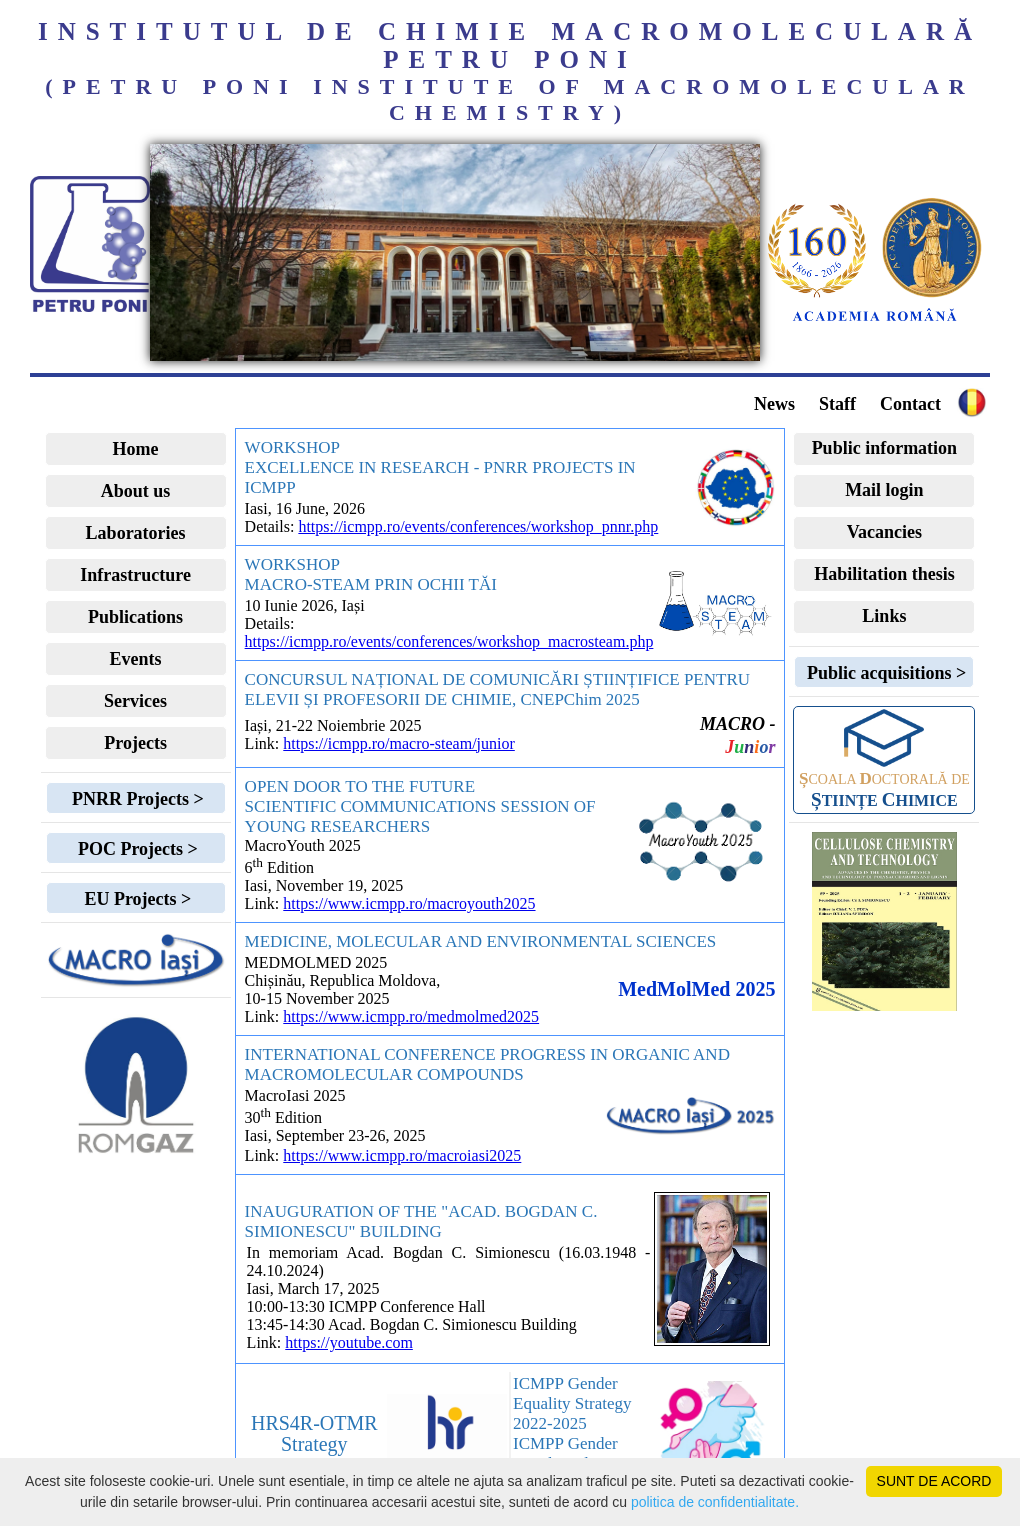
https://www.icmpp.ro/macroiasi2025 (402, 1155)
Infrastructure (135, 575)
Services (135, 701)
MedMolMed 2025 (696, 989)
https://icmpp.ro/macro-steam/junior (399, 743)
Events (136, 659)
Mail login (884, 490)
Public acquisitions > (884, 673)
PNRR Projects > (135, 799)
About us (136, 491)
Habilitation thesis (884, 574)
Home (136, 449)
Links (884, 616)
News (774, 404)
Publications (135, 617)
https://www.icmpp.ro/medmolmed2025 (411, 1016)
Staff (837, 404)
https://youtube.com (349, 1342)
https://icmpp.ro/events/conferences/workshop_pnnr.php (478, 526)
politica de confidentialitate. (715, 1502)
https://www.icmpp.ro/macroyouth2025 (409, 903)
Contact (910, 404)
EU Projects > (135, 899)
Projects (135, 743)
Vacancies (884, 532)
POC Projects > (135, 849)
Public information (885, 448)
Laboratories (136, 533)
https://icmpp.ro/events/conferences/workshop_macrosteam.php (449, 641)
